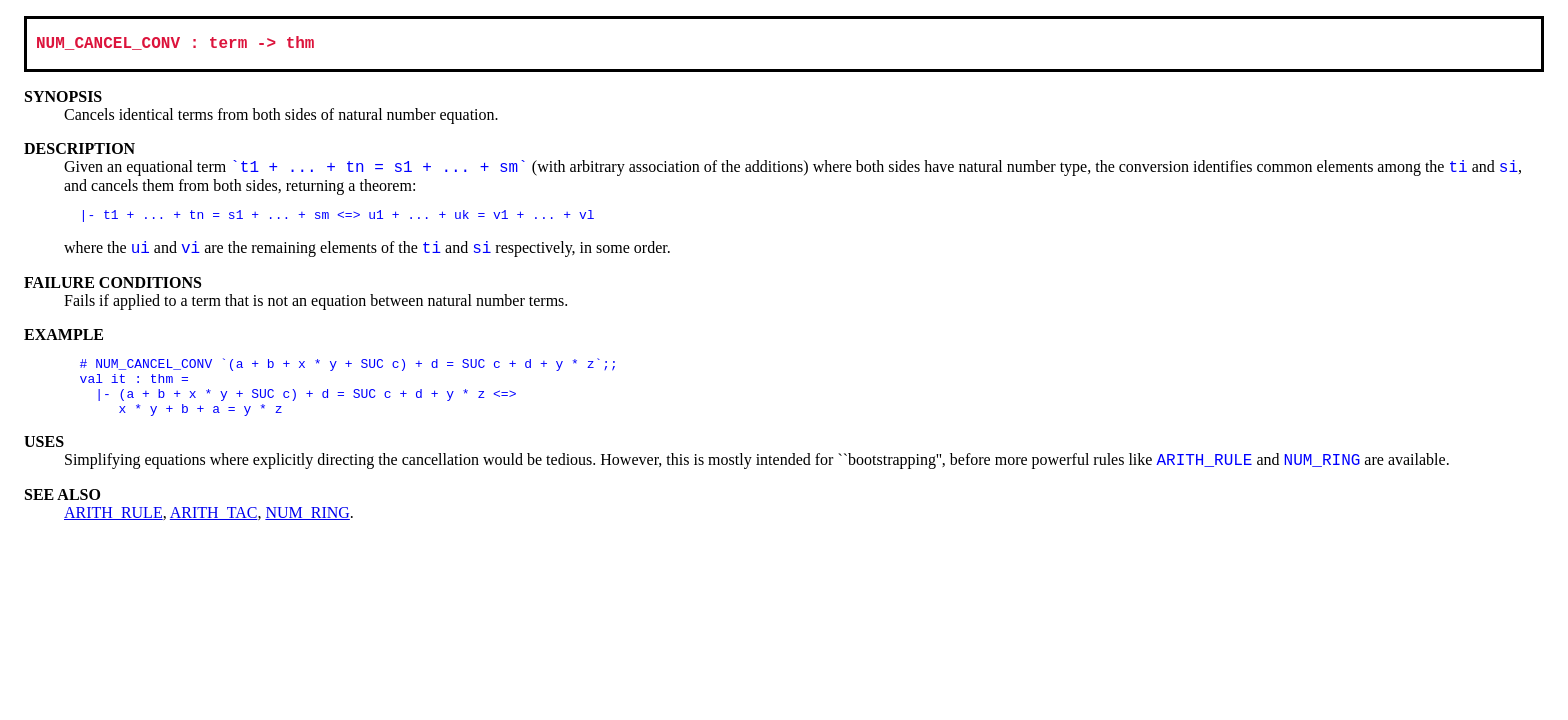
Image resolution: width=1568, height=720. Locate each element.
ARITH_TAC (214, 531)
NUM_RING (307, 531)
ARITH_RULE (113, 531)
